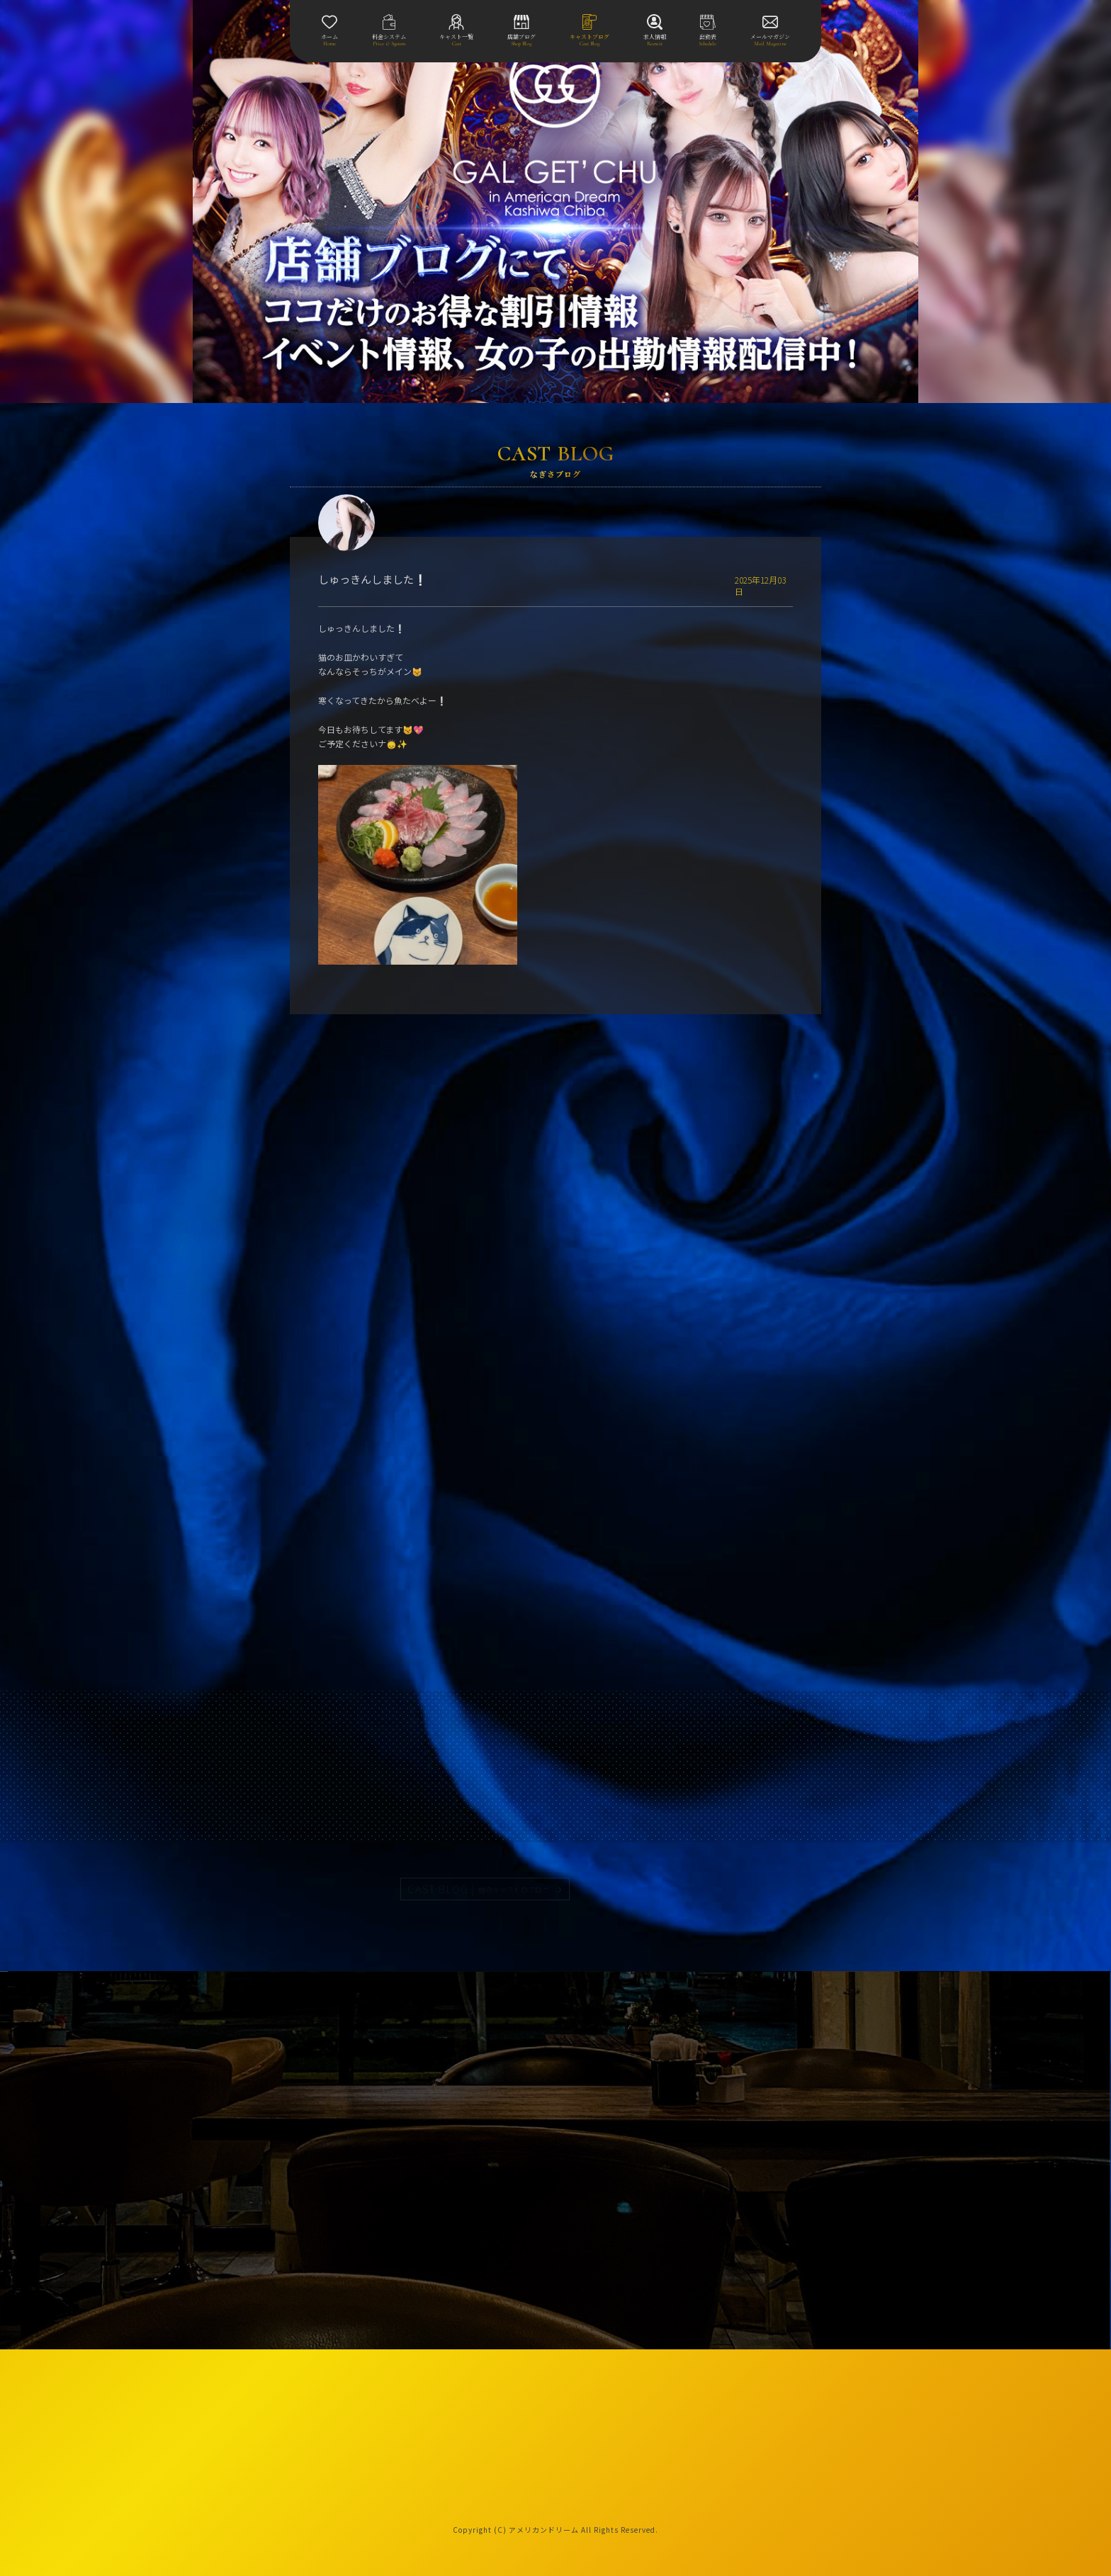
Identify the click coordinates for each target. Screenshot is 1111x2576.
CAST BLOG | (479, 1889)
